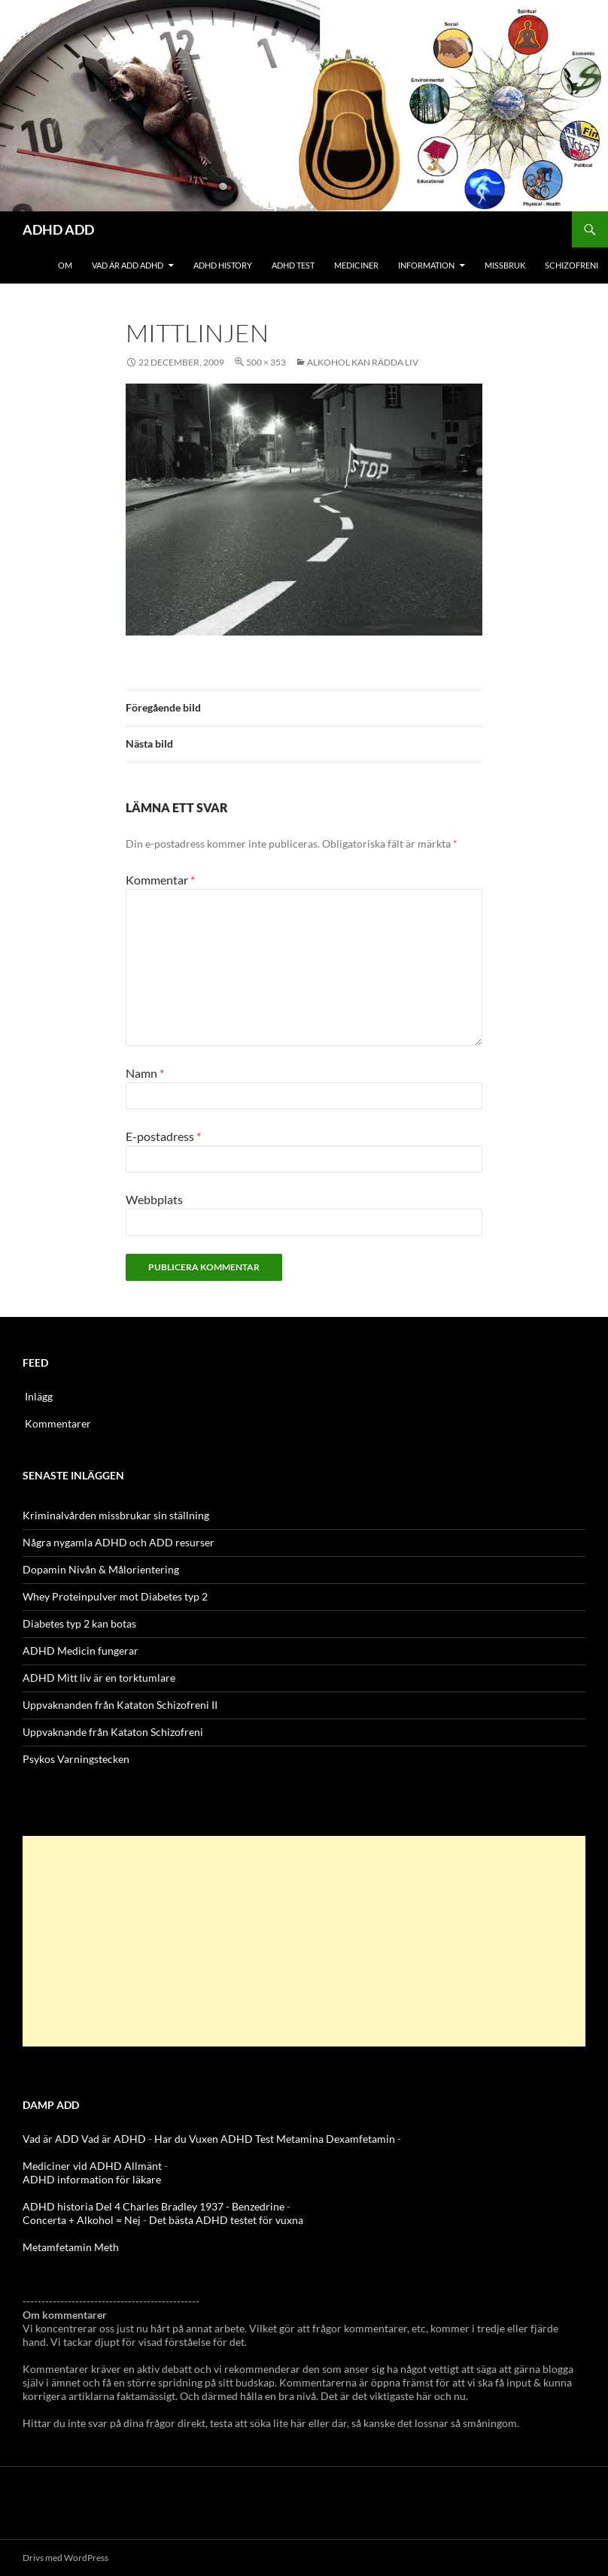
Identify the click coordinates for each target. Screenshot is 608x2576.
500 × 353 (266, 362)
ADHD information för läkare (92, 2179)
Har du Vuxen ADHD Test (214, 2138)
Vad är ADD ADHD (127, 265)
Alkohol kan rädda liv (362, 362)
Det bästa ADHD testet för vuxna (226, 2219)
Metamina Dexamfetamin (335, 2138)
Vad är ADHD (113, 2138)
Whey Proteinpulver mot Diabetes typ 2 (115, 1596)
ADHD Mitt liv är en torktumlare (99, 1677)
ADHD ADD (58, 229)
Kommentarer (58, 1423)
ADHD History (222, 265)
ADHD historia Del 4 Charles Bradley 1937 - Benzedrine (153, 2206)
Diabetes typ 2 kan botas (79, 1623)
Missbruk (505, 265)
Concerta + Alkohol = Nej (82, 2219)
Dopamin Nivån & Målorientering (101, 1569)
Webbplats (154, 1199)
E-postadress (163, 1136)
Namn (145, 1073)
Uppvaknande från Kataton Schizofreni (113, 1731)
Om (65, 265)
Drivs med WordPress (65, 2557)
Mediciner (356, 265)
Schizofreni (571, 265)
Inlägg (39, 1396)
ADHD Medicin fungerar (80, 1650)
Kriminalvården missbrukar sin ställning (116, 1515)
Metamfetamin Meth (71, 2247)
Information (426, 265)
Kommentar (160, 879)
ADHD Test (293, 265)
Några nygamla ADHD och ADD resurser (118, 1542)
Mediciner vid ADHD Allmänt (92, 2165)
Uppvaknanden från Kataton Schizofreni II (120, 1704)
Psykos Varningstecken (76, 1758)
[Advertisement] (304, 1941)
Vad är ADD (51, 2138)
